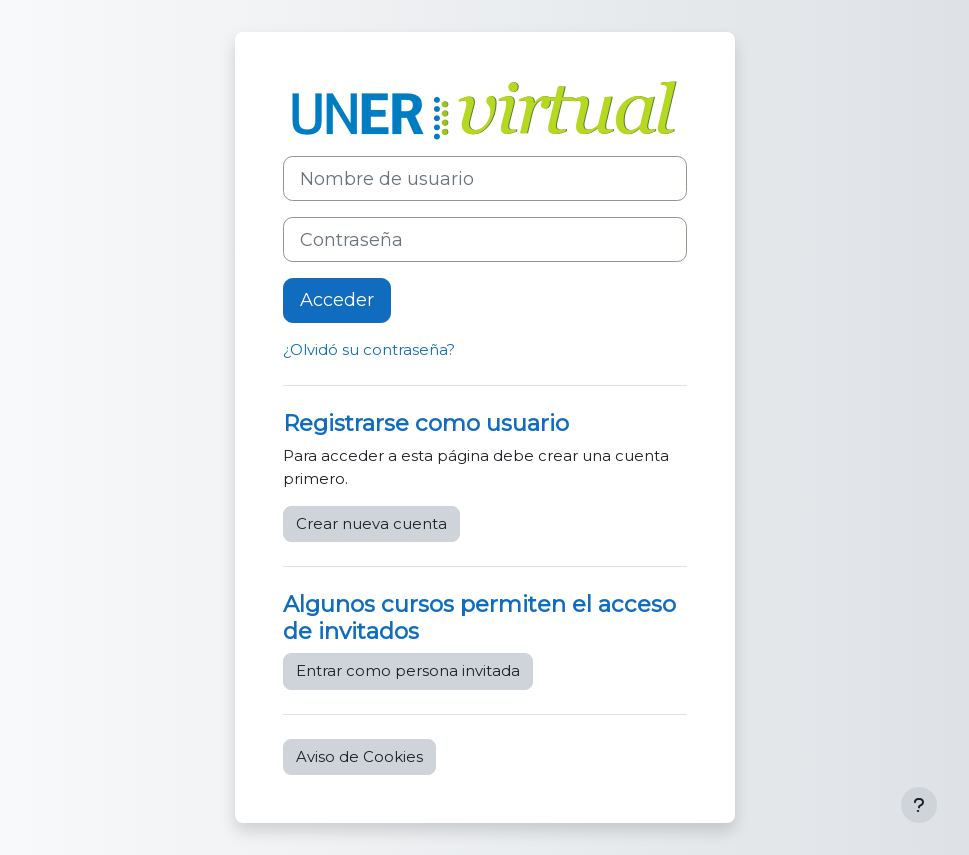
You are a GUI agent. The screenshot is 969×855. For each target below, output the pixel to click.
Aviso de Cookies (359, 757)
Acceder (337, 300)
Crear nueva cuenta (371, 524)
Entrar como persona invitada (408, 671)
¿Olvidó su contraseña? (369, 350)
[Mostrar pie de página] (919, 805)
